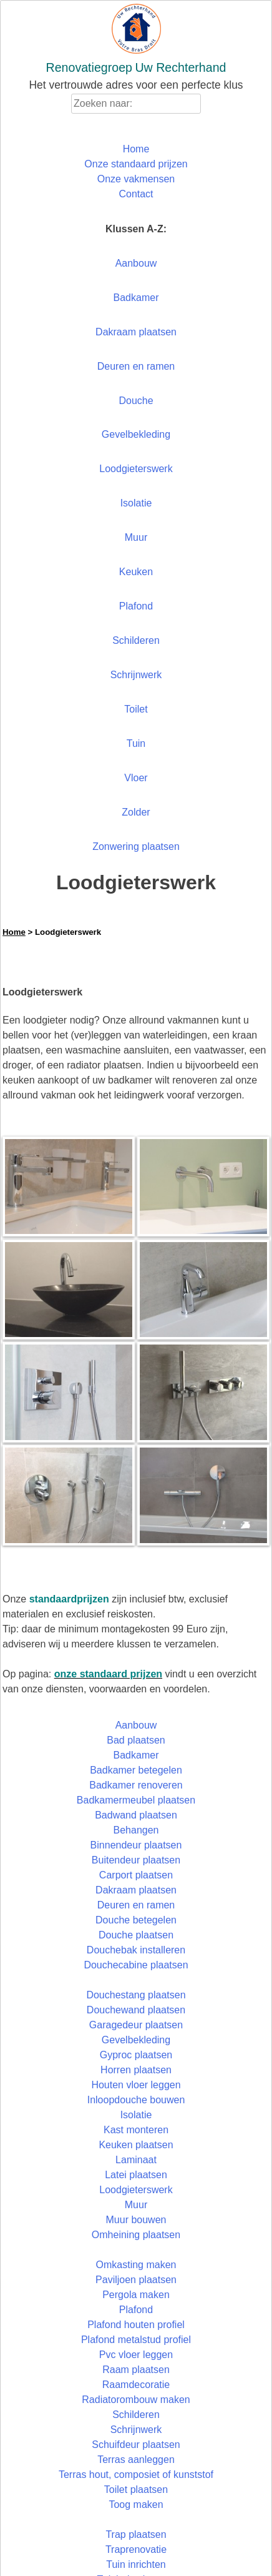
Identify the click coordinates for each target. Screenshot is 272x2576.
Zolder (136, 812)
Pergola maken (136, 2294)
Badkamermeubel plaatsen (136, 1800)
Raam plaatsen (136, 2369)
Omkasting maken (136, 2264)
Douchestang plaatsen (135, 1995)
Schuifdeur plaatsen (136, 2444)
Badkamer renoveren (135, 1785)
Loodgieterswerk (135, 468)
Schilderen (136, 640)
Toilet (135, 709)
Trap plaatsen (135, 2534)
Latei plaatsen (136, 2174)
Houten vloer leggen (135, 2085)
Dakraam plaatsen (136, 332)
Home (136, 149)
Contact (136, 194)
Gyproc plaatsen (136, 2055)
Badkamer (136, 297)
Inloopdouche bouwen (136, 2100)
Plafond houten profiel (136, 2324)
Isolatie (136, 503)
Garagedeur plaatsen (136, 2025)
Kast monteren (136, 2129)
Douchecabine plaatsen (136, 1965)
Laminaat (136, 2159)
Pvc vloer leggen (136, 2354)
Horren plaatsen (136, 2070)
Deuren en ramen (136, 366)
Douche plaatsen (136, 1935)
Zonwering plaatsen (136, 846)
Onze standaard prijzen (135, 164)
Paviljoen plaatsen (136, 2279)
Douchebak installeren (136, 1950)
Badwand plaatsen (136, 1815)
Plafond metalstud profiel (136, 2339)
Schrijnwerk (136, 674)
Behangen (136, 1830)
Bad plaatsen (136, 1740)
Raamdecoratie (136, 2384)
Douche (136, 400)
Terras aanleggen (136, 2459)
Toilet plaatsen (136, 2489)
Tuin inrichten (135, 2564)
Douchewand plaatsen (136, 2010)
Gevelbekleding (136, 434)
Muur (136, 537)
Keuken (136, 571)
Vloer (135, 777)
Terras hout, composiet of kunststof (136, 2474)
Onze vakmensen (136, 179)
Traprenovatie (136, 2549)
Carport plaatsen (136, 1875)
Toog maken (136, 2504)
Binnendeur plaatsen (136, 1845)
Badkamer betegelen (136, 1770)
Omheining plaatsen (136, 2234)
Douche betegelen (136, 1920)
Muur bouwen (136, 2219)
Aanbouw (136, 263)
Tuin (136, 743)
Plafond (136, 606)
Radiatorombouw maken (136, 2399)
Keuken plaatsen (136, 2144)
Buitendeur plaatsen (136, 1860)
